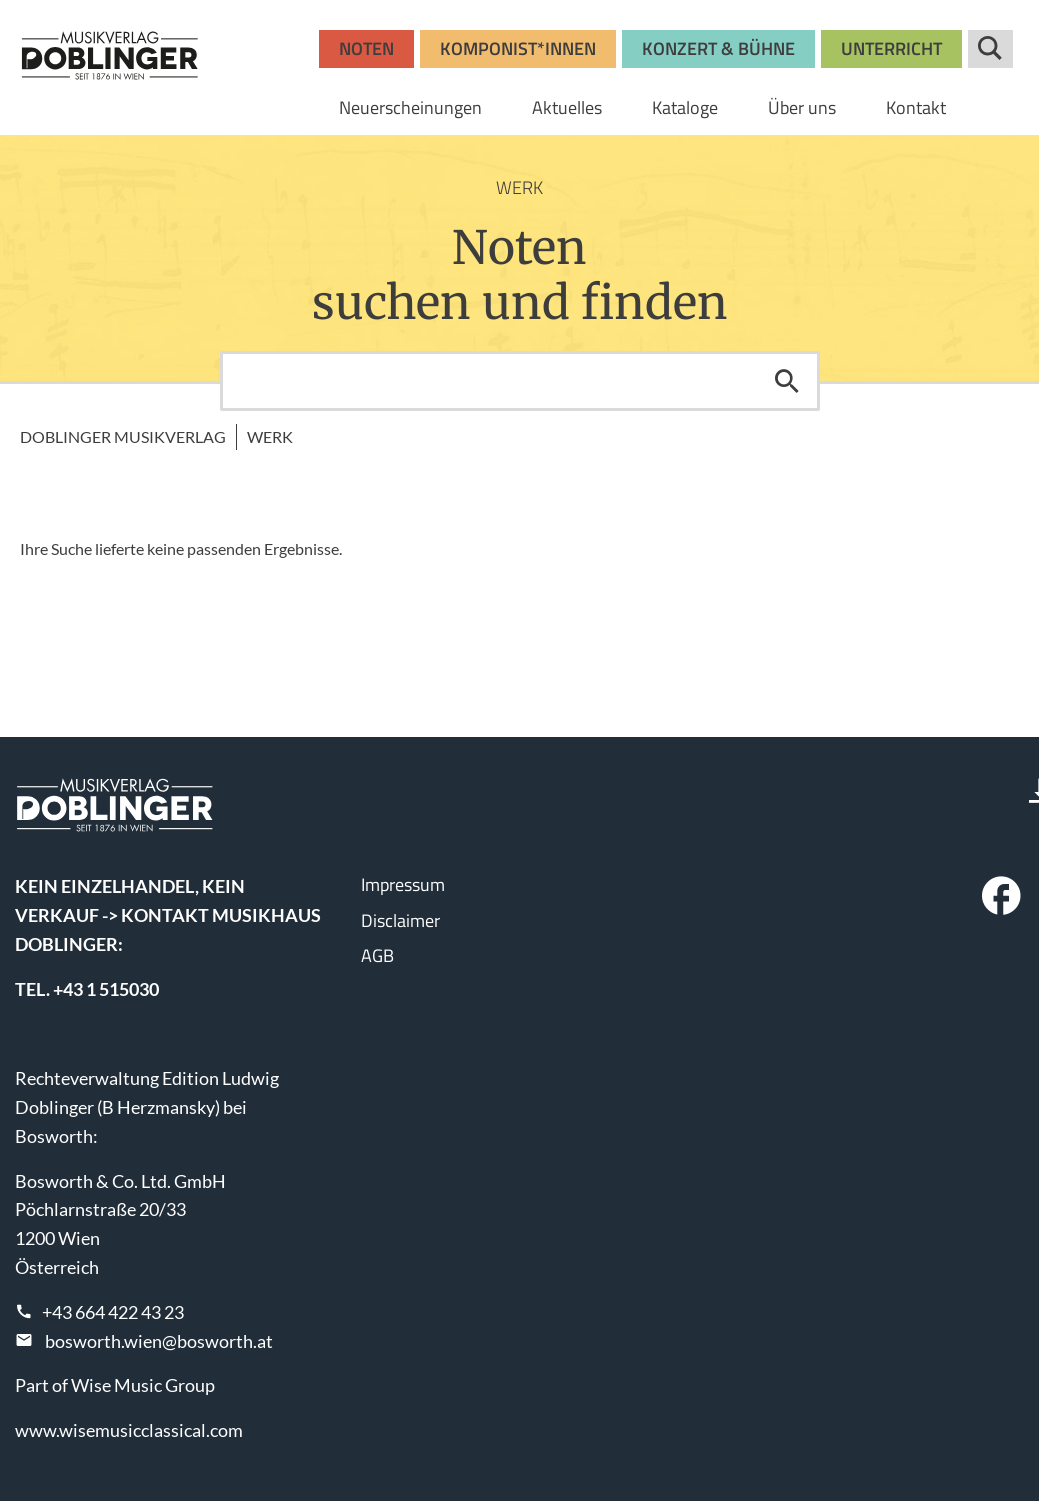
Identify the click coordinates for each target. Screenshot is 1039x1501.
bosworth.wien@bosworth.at (159, 1341)
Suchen (787, 381)
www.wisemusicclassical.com (129, 1430)
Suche (990, 49)
